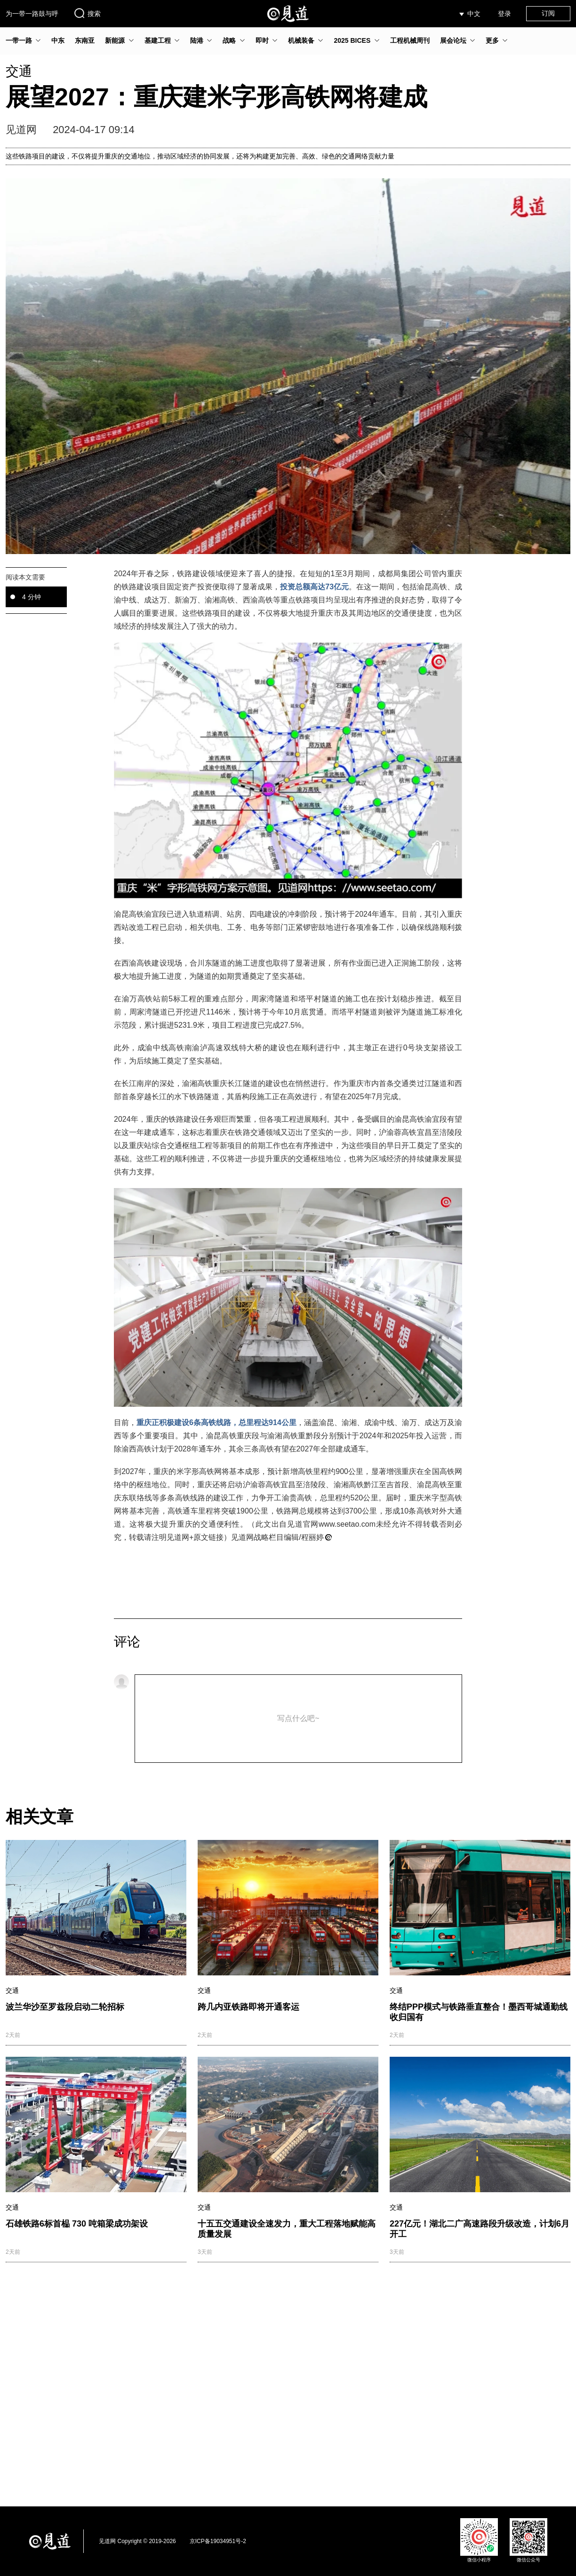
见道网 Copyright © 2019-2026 (137, 2541)
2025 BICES (352, 40)
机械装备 (301, 40)
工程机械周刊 (410, 40)
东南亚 (85, 40)
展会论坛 (453, 40)
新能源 (115, 40)
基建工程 (157, 40)
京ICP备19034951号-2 (218, 2541)
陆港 (196, 40)
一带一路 (19, 40)
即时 (262, 40)
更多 (492, 40)
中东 (57, 40)
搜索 (87, 13)
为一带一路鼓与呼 (32, 13)
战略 (229, 40)
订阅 (548, 13)
